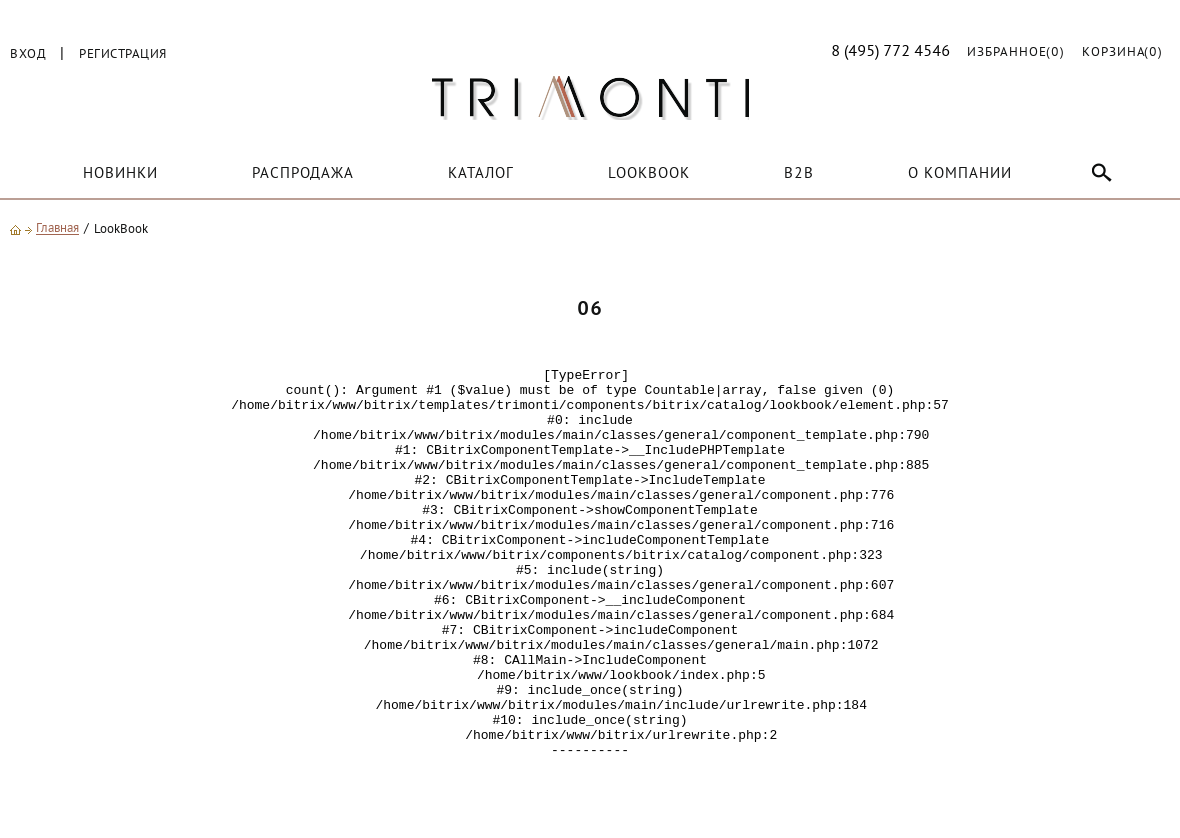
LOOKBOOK (649, 174)
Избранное (1016, 53)
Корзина (1122, 53)
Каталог (481, 174)
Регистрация (123, 55)
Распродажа (303, 174)
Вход (28, 55)
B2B (799, 174)
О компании (960, 174)
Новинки (120, 174)
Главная (57, 230)
